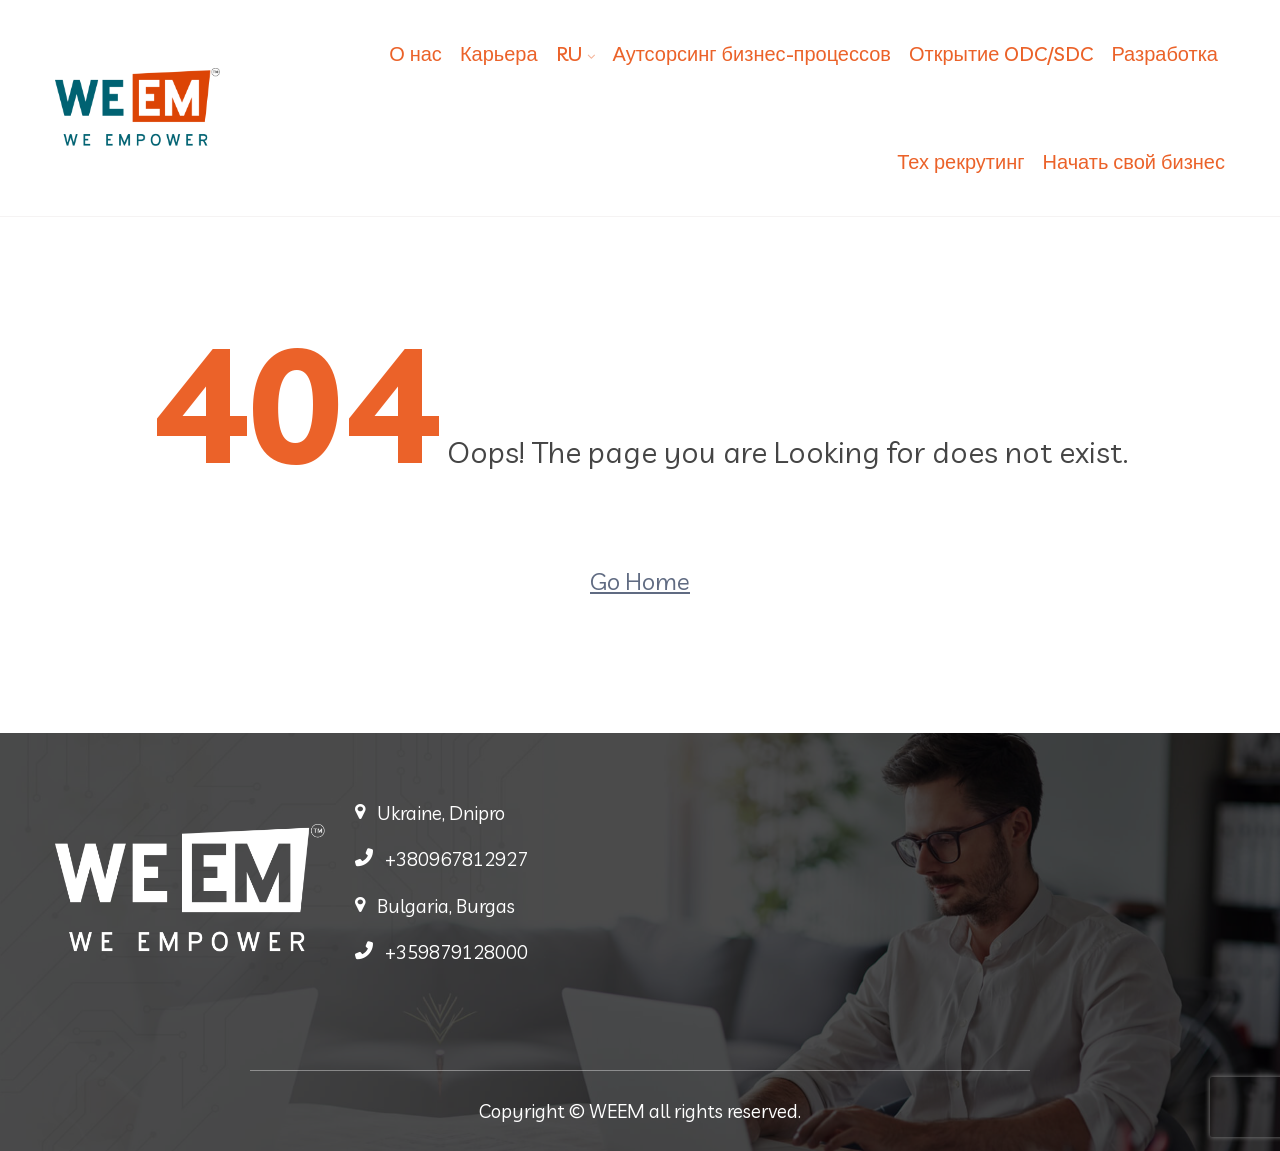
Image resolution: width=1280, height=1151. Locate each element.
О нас (415, 53)
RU (569, 53)
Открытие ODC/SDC (1001, 53)
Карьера (499, 53)
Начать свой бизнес (1134, 161)
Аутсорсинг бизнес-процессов (752, 53)
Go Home (640, 581)
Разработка (1164, 53)
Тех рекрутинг (960, 161)
